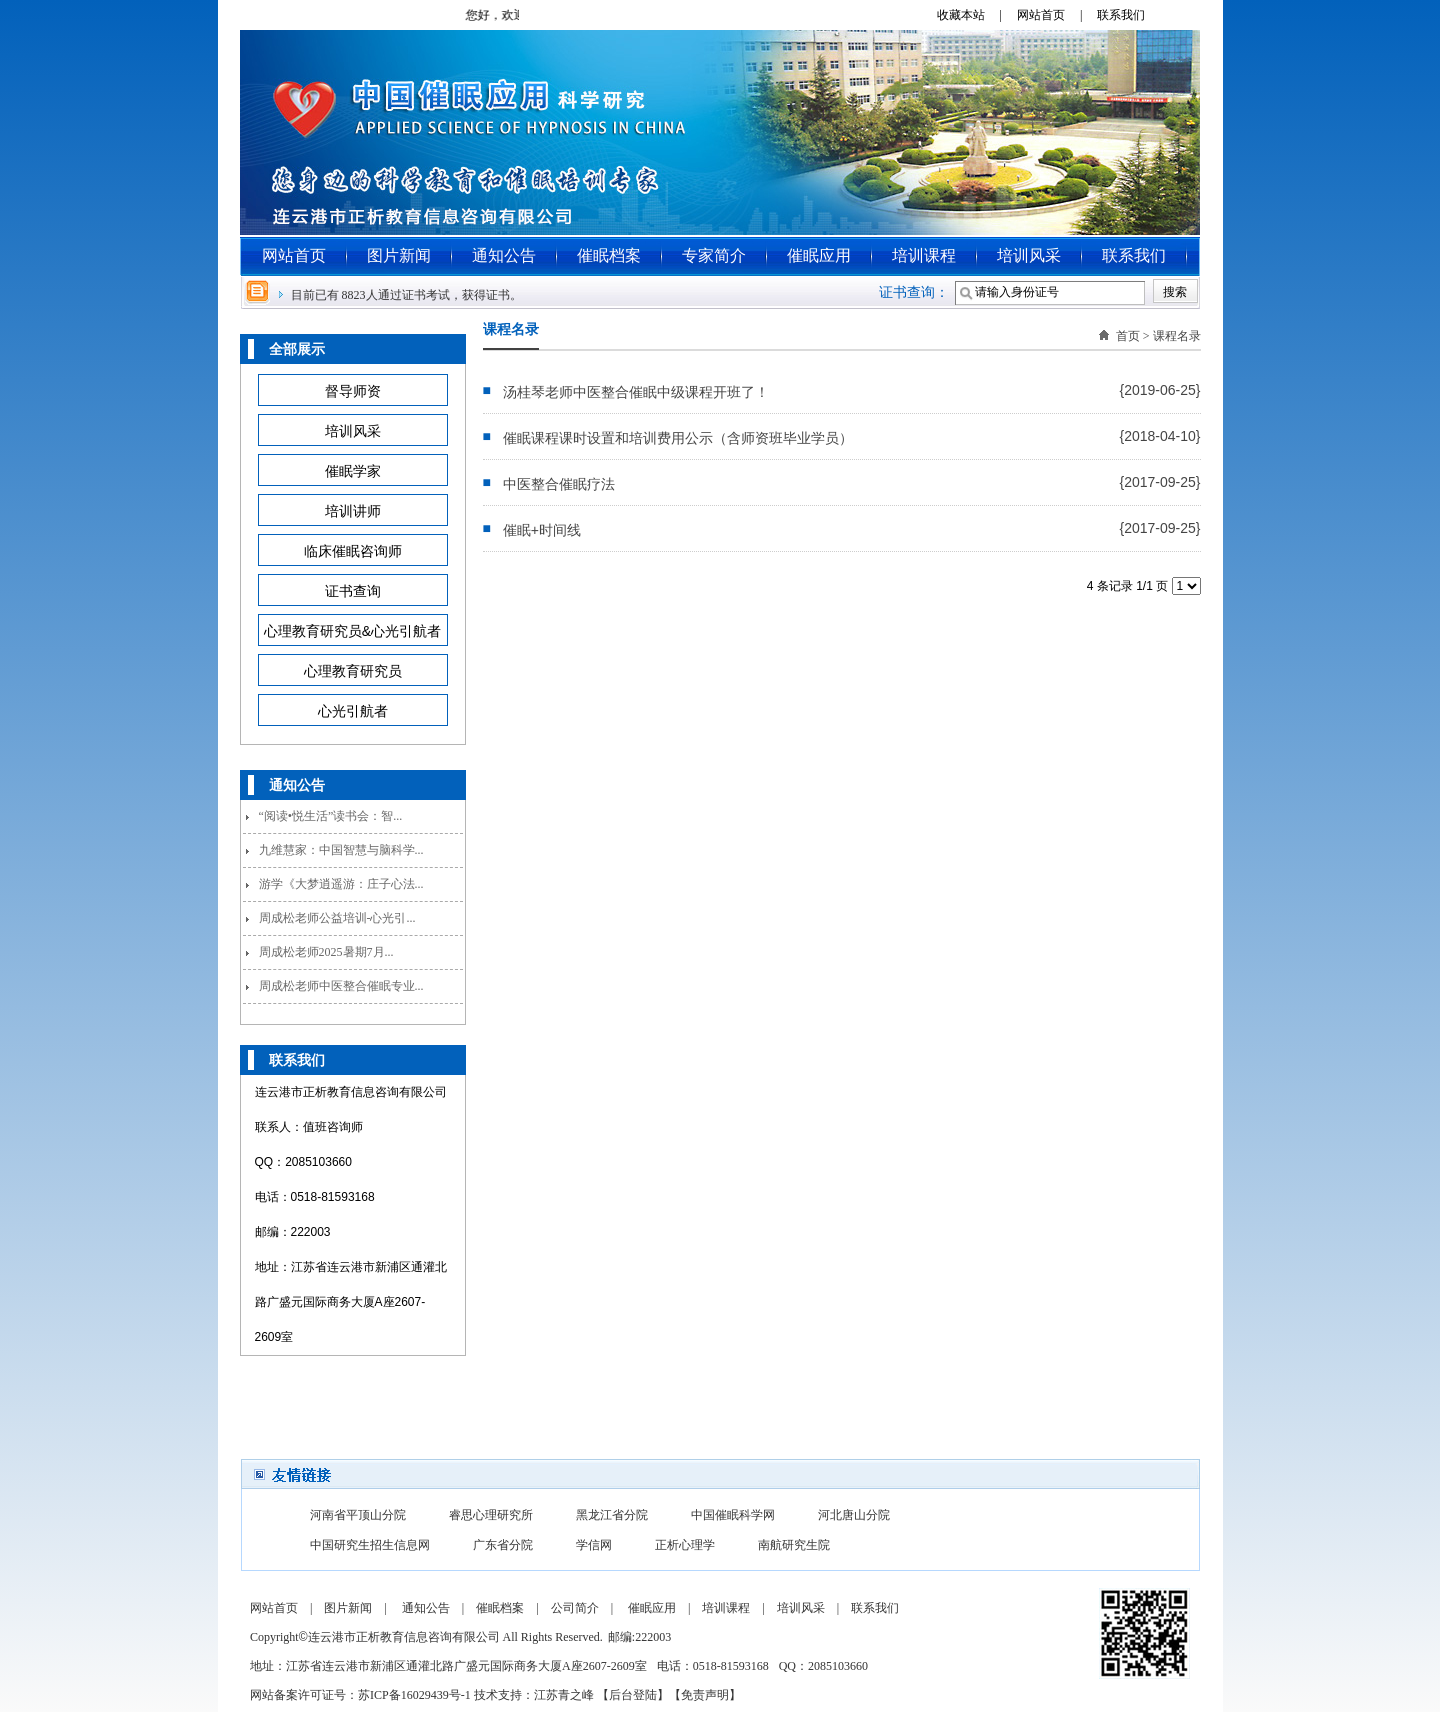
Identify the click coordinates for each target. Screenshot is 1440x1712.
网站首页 (294, 255)
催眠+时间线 (542, 530)
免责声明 (705, 1695)
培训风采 (1029, 255)
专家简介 (714, 255)
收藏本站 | (975, 15)
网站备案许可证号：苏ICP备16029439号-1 (360, 1695)
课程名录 (1177, 336)
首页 (1128, 336)
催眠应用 (819, 255)
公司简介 (575, 1608)
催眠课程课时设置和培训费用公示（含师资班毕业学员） (678, 438)
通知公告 (504, 255)
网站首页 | (1055, 15)
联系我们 (1128, 15)
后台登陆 (633, 1695)
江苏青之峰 (564, 1695)
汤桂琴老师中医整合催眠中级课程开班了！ (636, 392)
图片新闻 (399, 255)
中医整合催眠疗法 (559, 484)
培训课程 (924, 255)
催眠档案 (609, 255)
